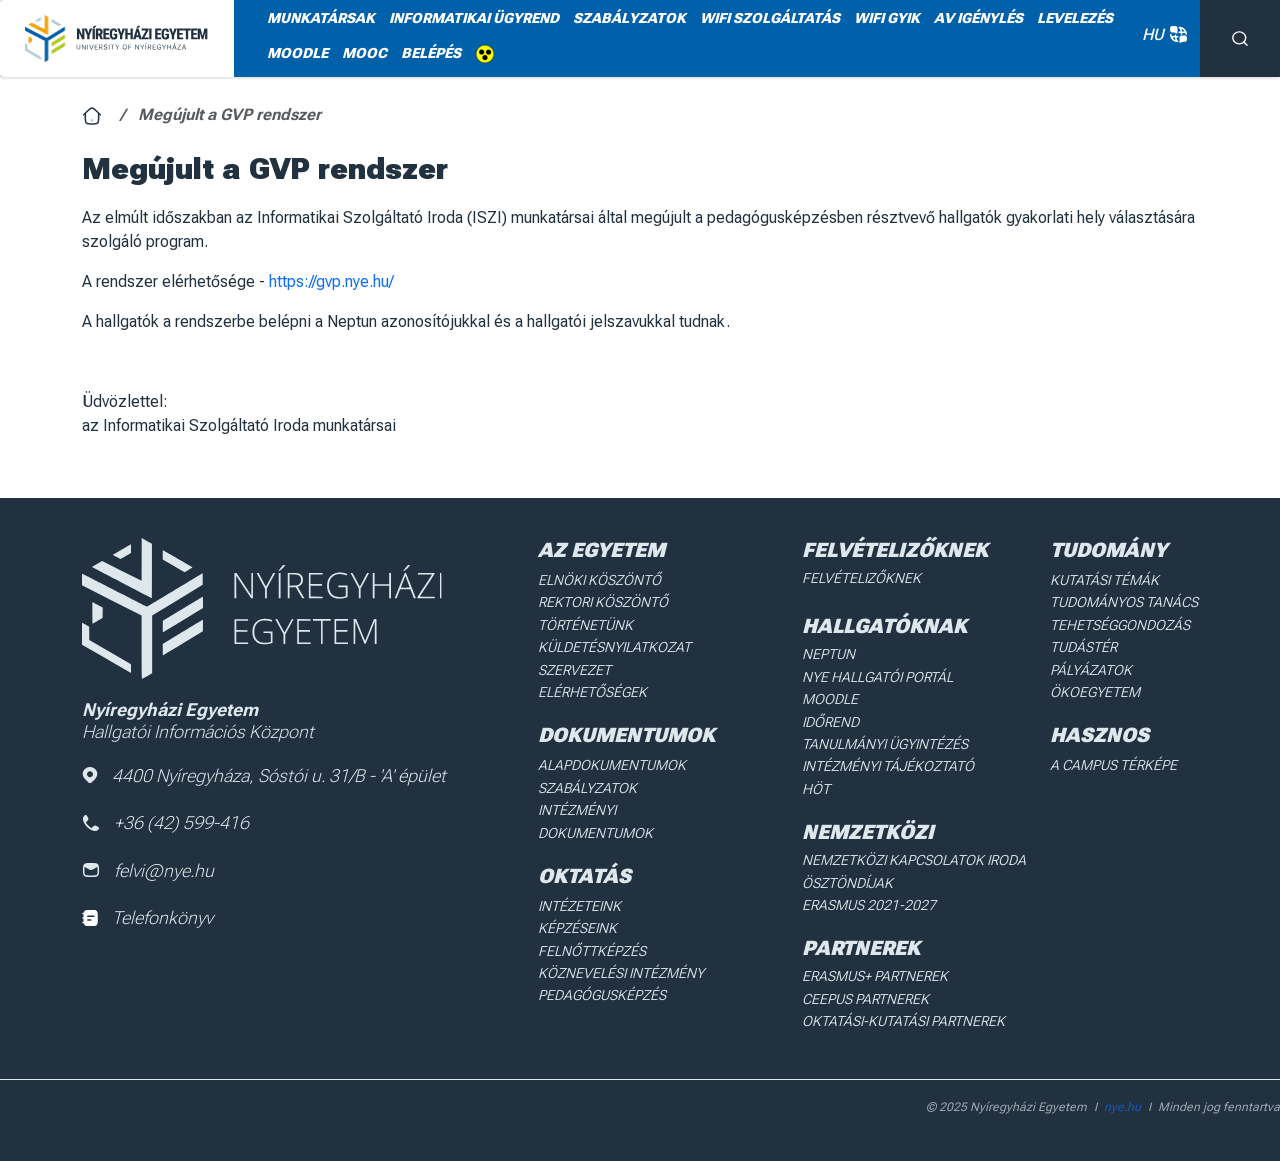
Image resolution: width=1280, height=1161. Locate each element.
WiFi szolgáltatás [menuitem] (770, 18)
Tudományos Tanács (1124, 602)
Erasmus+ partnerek (875, 976)
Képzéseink (577, 928)
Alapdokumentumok (612, 765)
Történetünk (585, 625)
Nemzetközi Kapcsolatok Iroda (914, 860)
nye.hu (1122, 1107)
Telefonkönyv (147, 917)
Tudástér (1083, 647)
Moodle (830, 699)
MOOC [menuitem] (364, 53)
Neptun (828, 654)
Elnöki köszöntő (599, 580)
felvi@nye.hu (148, 870)
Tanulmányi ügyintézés (885, 744)
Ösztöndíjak (847, 883)
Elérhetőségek (592, 692)
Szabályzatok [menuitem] (629, 18)
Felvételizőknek (861, 578)
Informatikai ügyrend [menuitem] (474, 18)
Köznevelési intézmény (621, 973)
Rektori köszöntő (603, 602)
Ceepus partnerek (865, 999)
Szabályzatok (587, 788)
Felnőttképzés (592, 951)
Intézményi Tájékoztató (888, 766)
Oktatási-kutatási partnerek (903, 1021)
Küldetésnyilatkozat (614, 647)
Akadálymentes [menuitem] (485, 54)
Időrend (830, 722)
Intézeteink (579, 906)
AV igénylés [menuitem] (978, 18)
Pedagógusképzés (602, 995)
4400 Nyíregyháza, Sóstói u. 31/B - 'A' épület (264, 775)
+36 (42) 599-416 (165, 822)
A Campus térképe (1113, 765)
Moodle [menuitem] (297, 53)
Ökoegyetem (1095, 692)
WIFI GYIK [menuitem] (887, 18)
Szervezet (574, 670)
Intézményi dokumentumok (595, 821)
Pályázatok (1091, 670)
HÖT (816, 789)
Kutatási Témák (1104, 580)
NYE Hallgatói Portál (877, 677)
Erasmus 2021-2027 (869, 905)
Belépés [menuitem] (431, 53)
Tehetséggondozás (1120, 625)
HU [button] (1161, 34)
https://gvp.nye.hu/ (331, 281)
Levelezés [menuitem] (1075, 18)
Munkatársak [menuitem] (321, 18)
